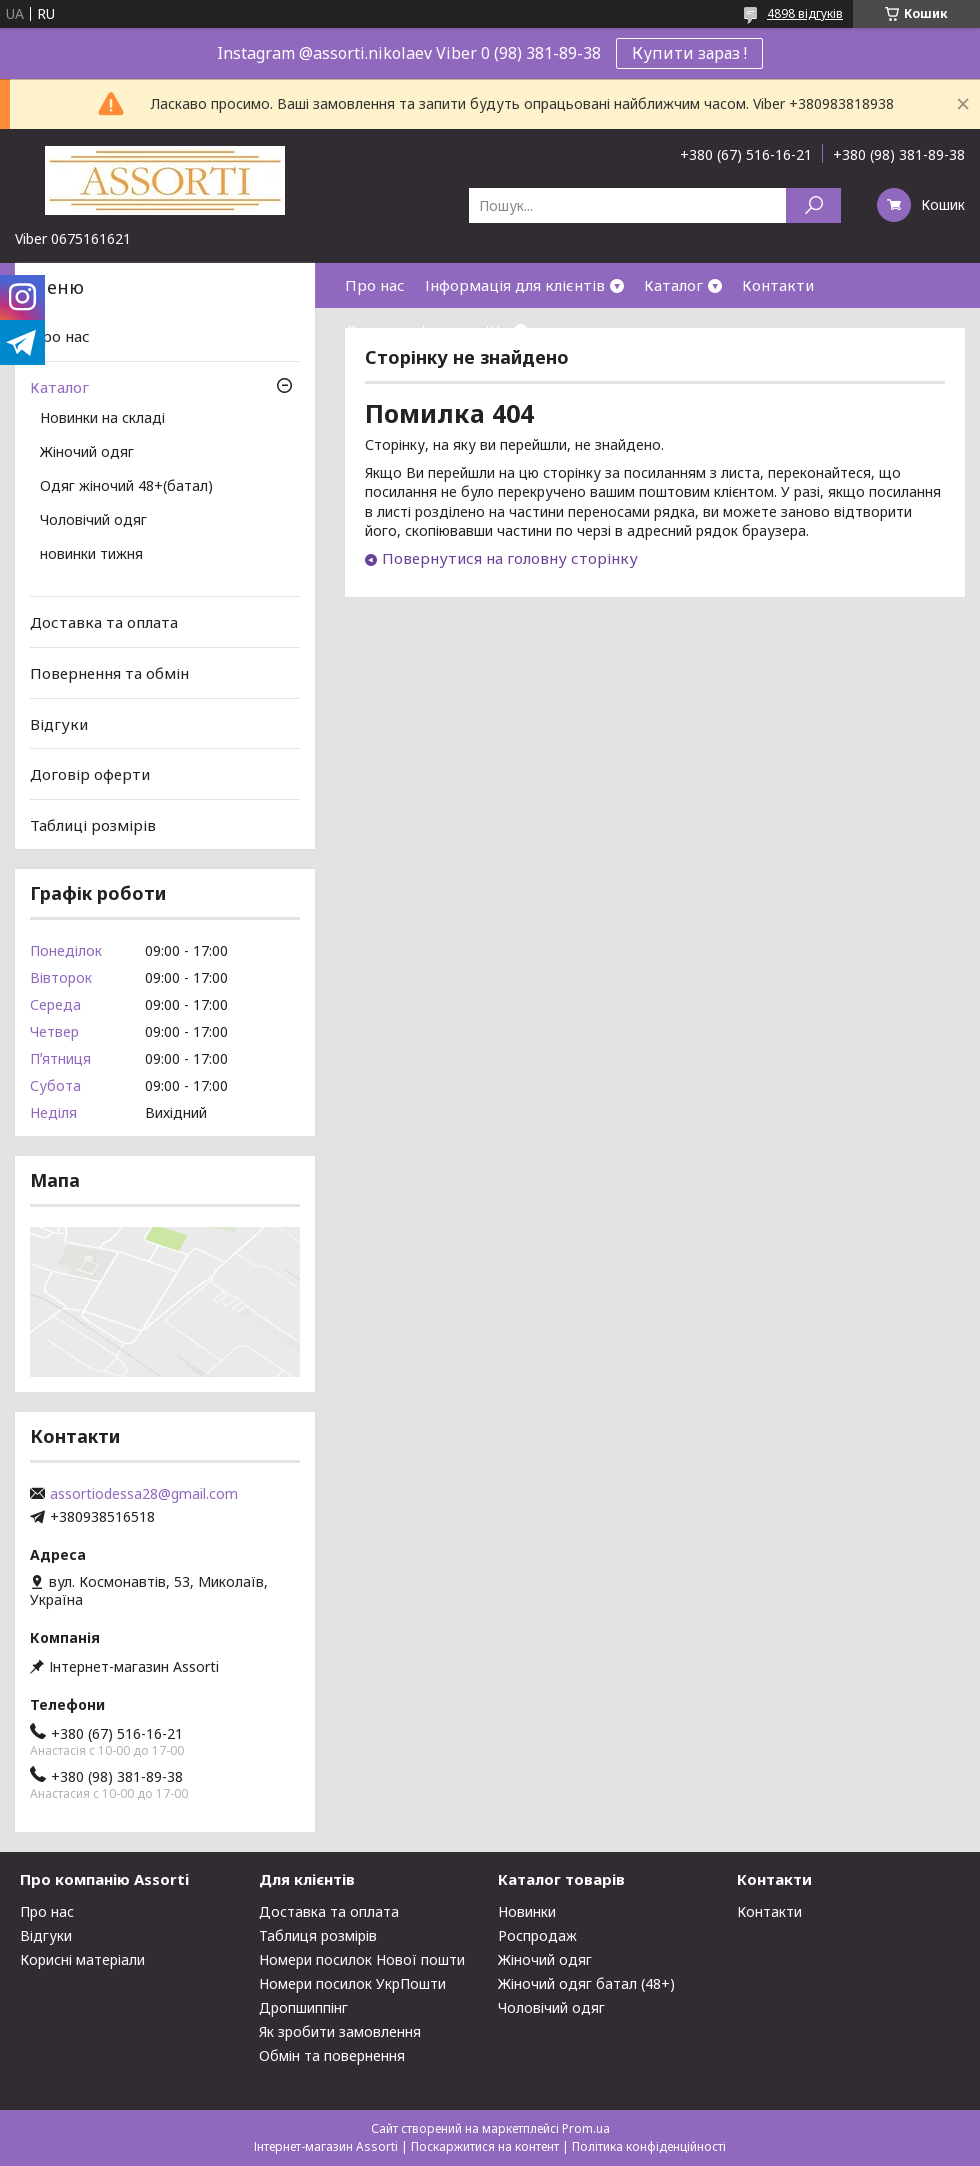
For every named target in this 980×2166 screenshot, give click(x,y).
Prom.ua (586, 2128)
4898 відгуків (805, 13)
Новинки (527, 1911)
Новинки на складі (102, 419)
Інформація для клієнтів (515, 285)
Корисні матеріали (82, 1959)
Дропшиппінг (303, 2007)
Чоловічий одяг (93, 521)
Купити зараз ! (689, 53)
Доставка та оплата (104, 622)
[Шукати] (813, 205)
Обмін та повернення (332, 2055)
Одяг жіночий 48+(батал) (126, 487)
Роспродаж (537, 1935)
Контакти (778, 285)
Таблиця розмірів (318, 1935)
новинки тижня (91, 555)
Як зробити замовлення (340, 2031)
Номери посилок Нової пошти (362, 1959)
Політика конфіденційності (649, 2146)
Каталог (673, 285)
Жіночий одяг (87, 453)
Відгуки (59, 723)
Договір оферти (405, 330)
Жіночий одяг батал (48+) (586, 1983)
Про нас (375, 285)
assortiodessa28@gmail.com (144, 1494)
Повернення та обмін (109, 673)
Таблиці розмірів (93, 825)
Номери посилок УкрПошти (352, 1983)
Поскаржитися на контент (485, 2146)
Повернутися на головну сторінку (510, 558)
